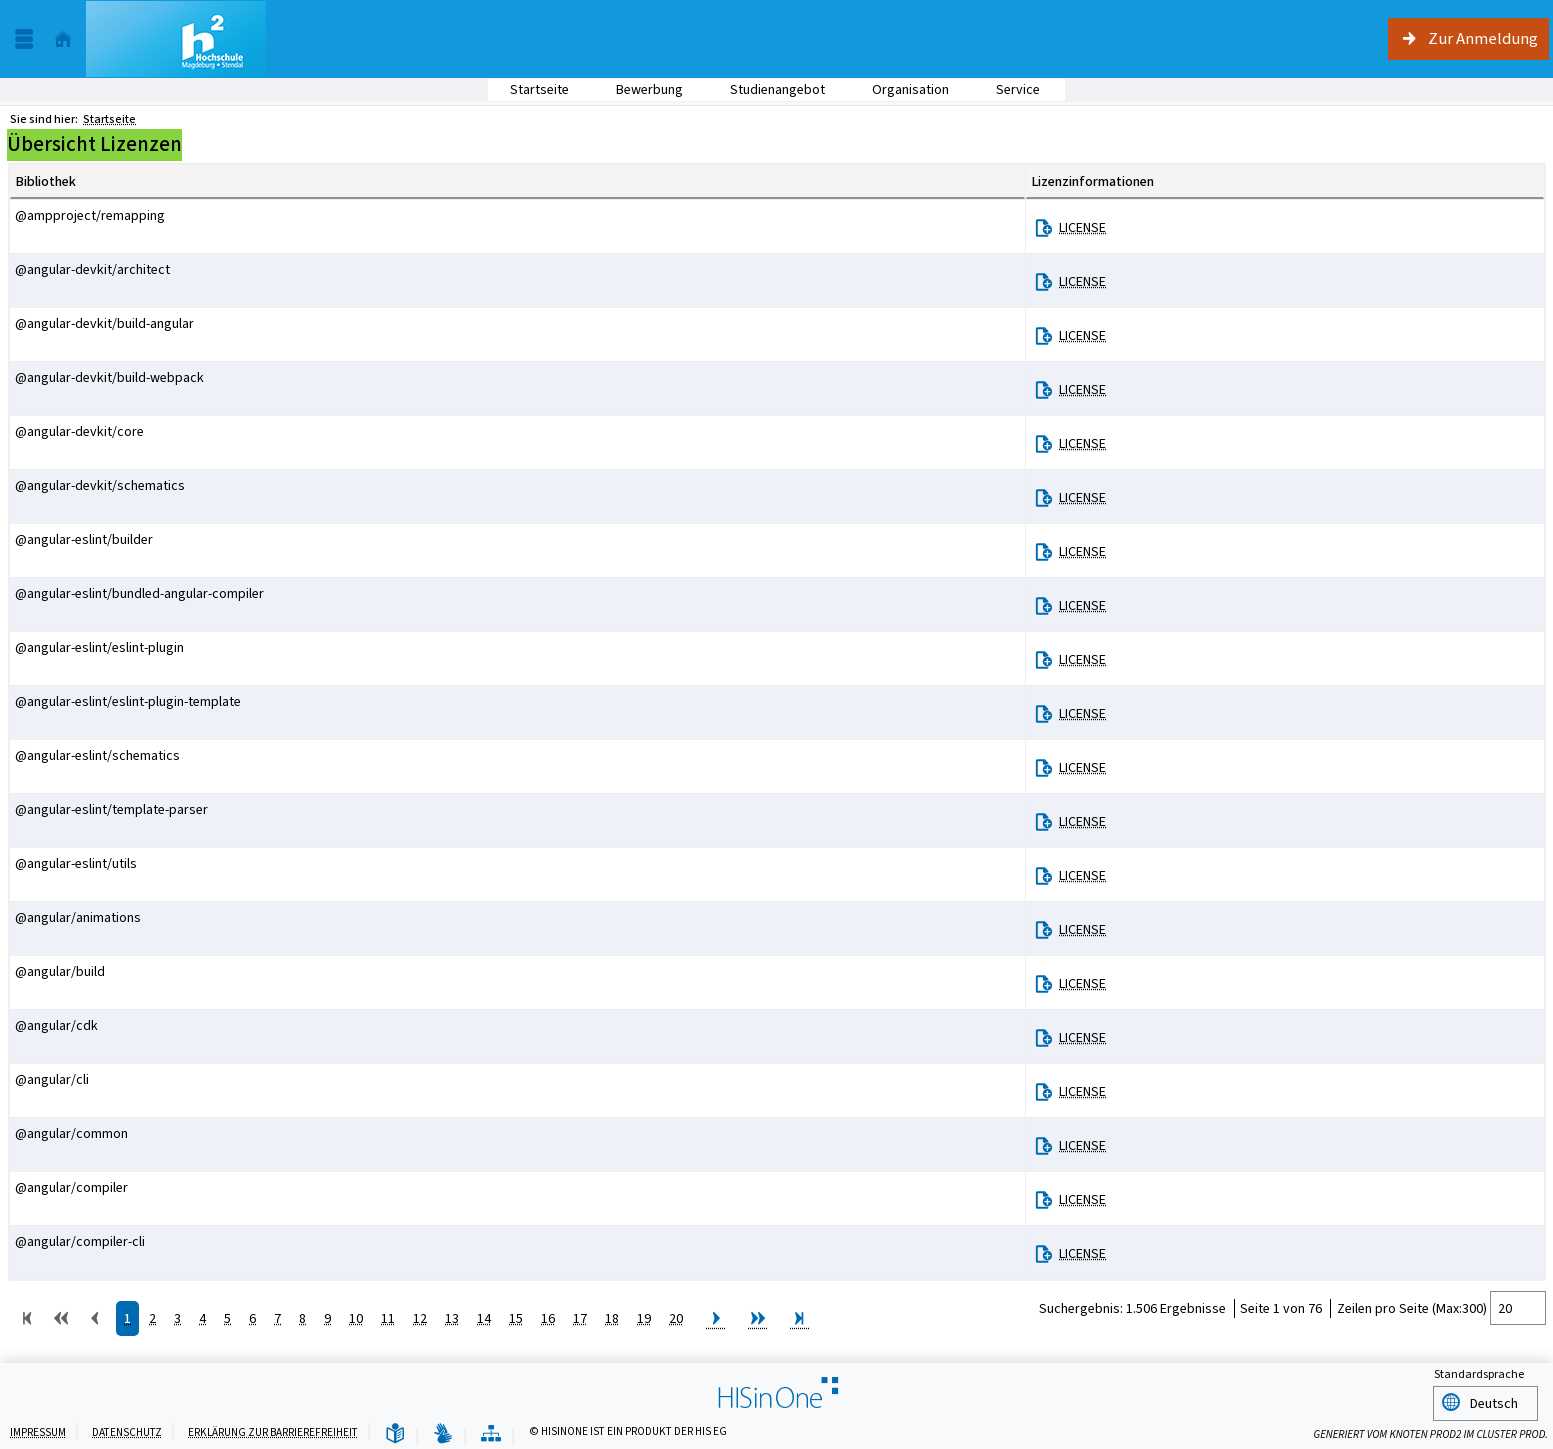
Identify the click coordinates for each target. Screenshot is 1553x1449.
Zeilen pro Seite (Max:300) (1412, 1308)
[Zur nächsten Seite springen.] (716, 1322)
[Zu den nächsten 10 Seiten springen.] (758, 1322)
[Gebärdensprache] (443, 1431)
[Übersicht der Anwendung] (491, 1431)
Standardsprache (1479, 1375)
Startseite (539, 89)
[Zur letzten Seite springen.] (800, 1322)
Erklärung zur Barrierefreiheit (273, 1429)
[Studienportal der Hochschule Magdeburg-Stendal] (176, 39)
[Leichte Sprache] (395, 1431)
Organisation (899, 89)
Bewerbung (638, 89)
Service (1007, 89)
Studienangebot (766, 89)
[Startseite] (63, 39)
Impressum (38, 1429)
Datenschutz (127, 1429)
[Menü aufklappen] (24, 39)
